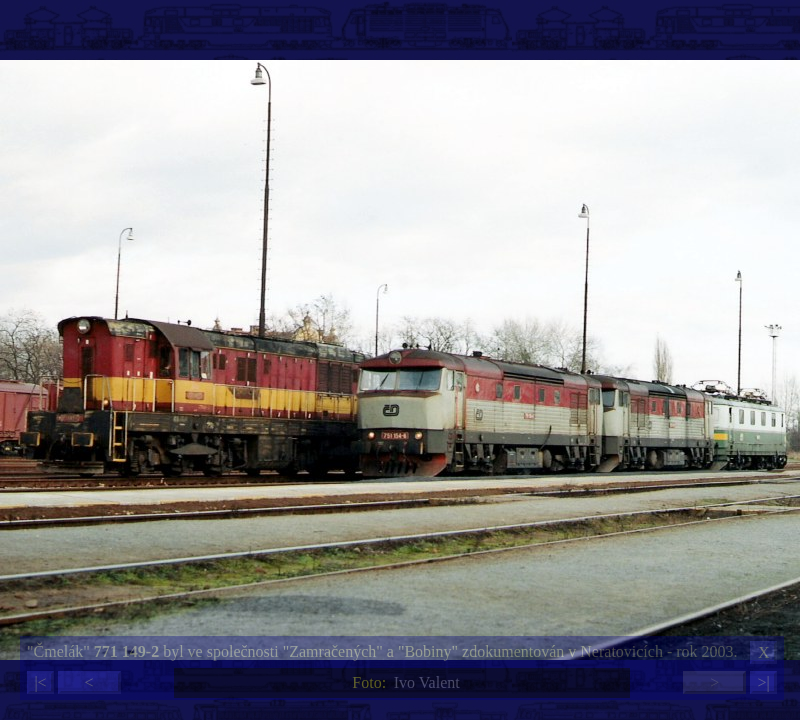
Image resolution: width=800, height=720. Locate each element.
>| (763, 682)
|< (40, 682)
